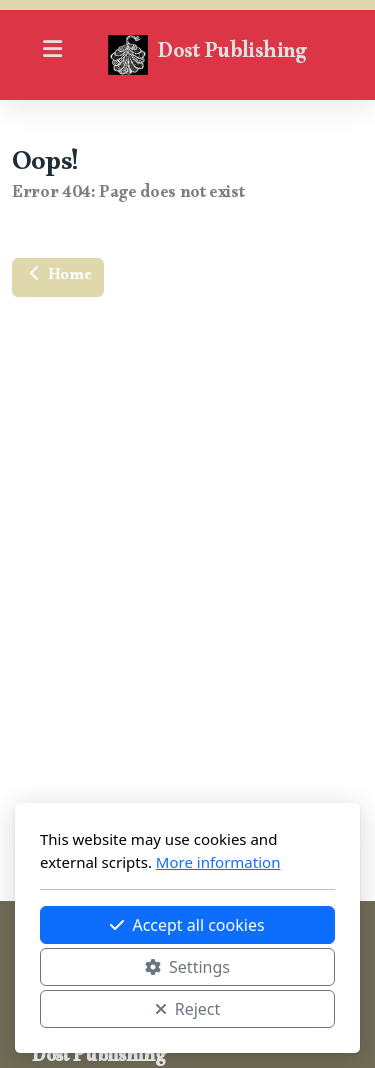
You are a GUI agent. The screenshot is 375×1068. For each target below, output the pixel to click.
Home (58, 277)
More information (218, 862)
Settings (187, 967)
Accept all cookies (187, 925)
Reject (188, 1009)
